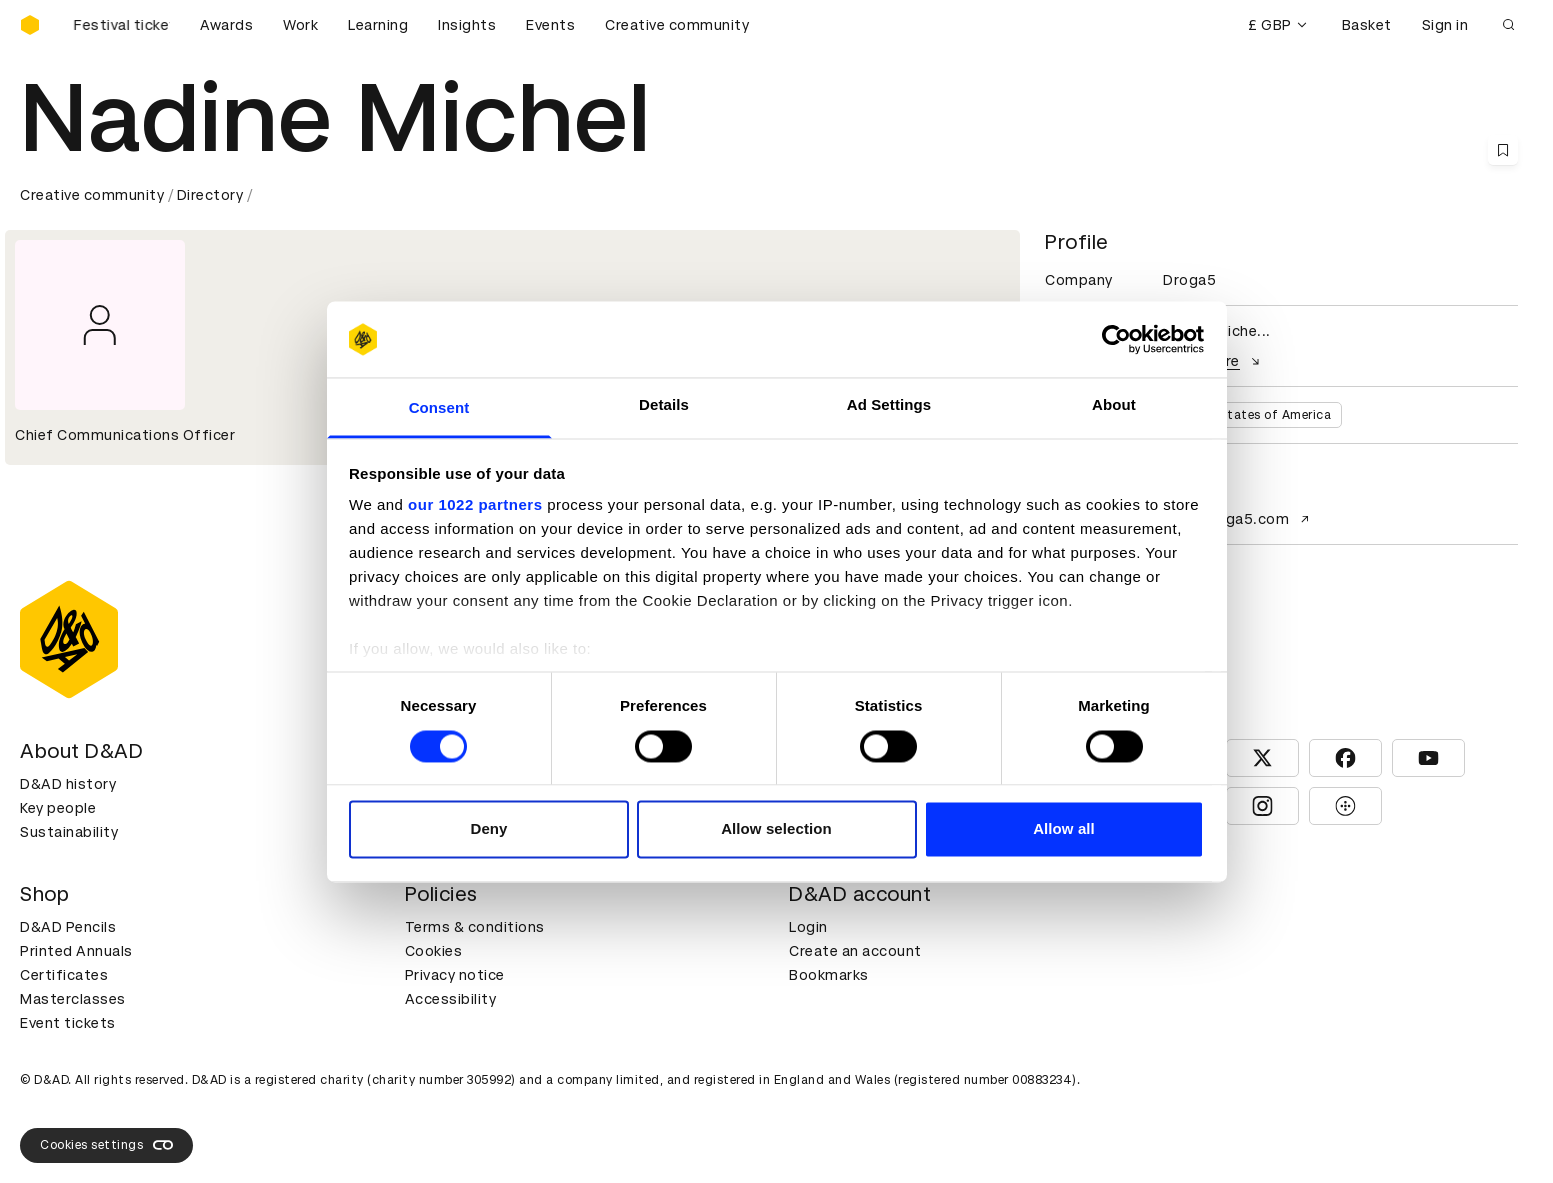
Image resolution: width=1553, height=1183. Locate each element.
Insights (467, 25)
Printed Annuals (76, 951)
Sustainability (69, 832)
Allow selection (776, 829)
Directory (210, 195)
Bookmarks (829, 975)
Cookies (434, 951)
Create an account (855, 951)
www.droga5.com (1238, 519)
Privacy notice (455, 975)
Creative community (677, 25)
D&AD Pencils (68, 927)
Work (300, 25)
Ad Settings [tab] (889, 405)
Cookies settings (106, 1145)
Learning (378, 25)
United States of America (1252, 415)
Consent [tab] (439, 408)
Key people (58, 808)
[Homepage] (30, 25)
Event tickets (68, 1023)
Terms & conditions (475, 927)
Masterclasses (73, 999)
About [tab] (1114, 405)
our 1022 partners (475, 505)
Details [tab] (664, 405)
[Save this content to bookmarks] (1503, 150)
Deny (488, 829)
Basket (1367, 25)
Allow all (1064, 829)
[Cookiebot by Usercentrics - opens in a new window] (1116, 339)
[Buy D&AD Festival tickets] (120, 25)
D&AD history (68, 784)
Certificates (64, 975)
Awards (226, 25)
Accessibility (451, 999)
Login (808, 927)
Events (550, 25)
